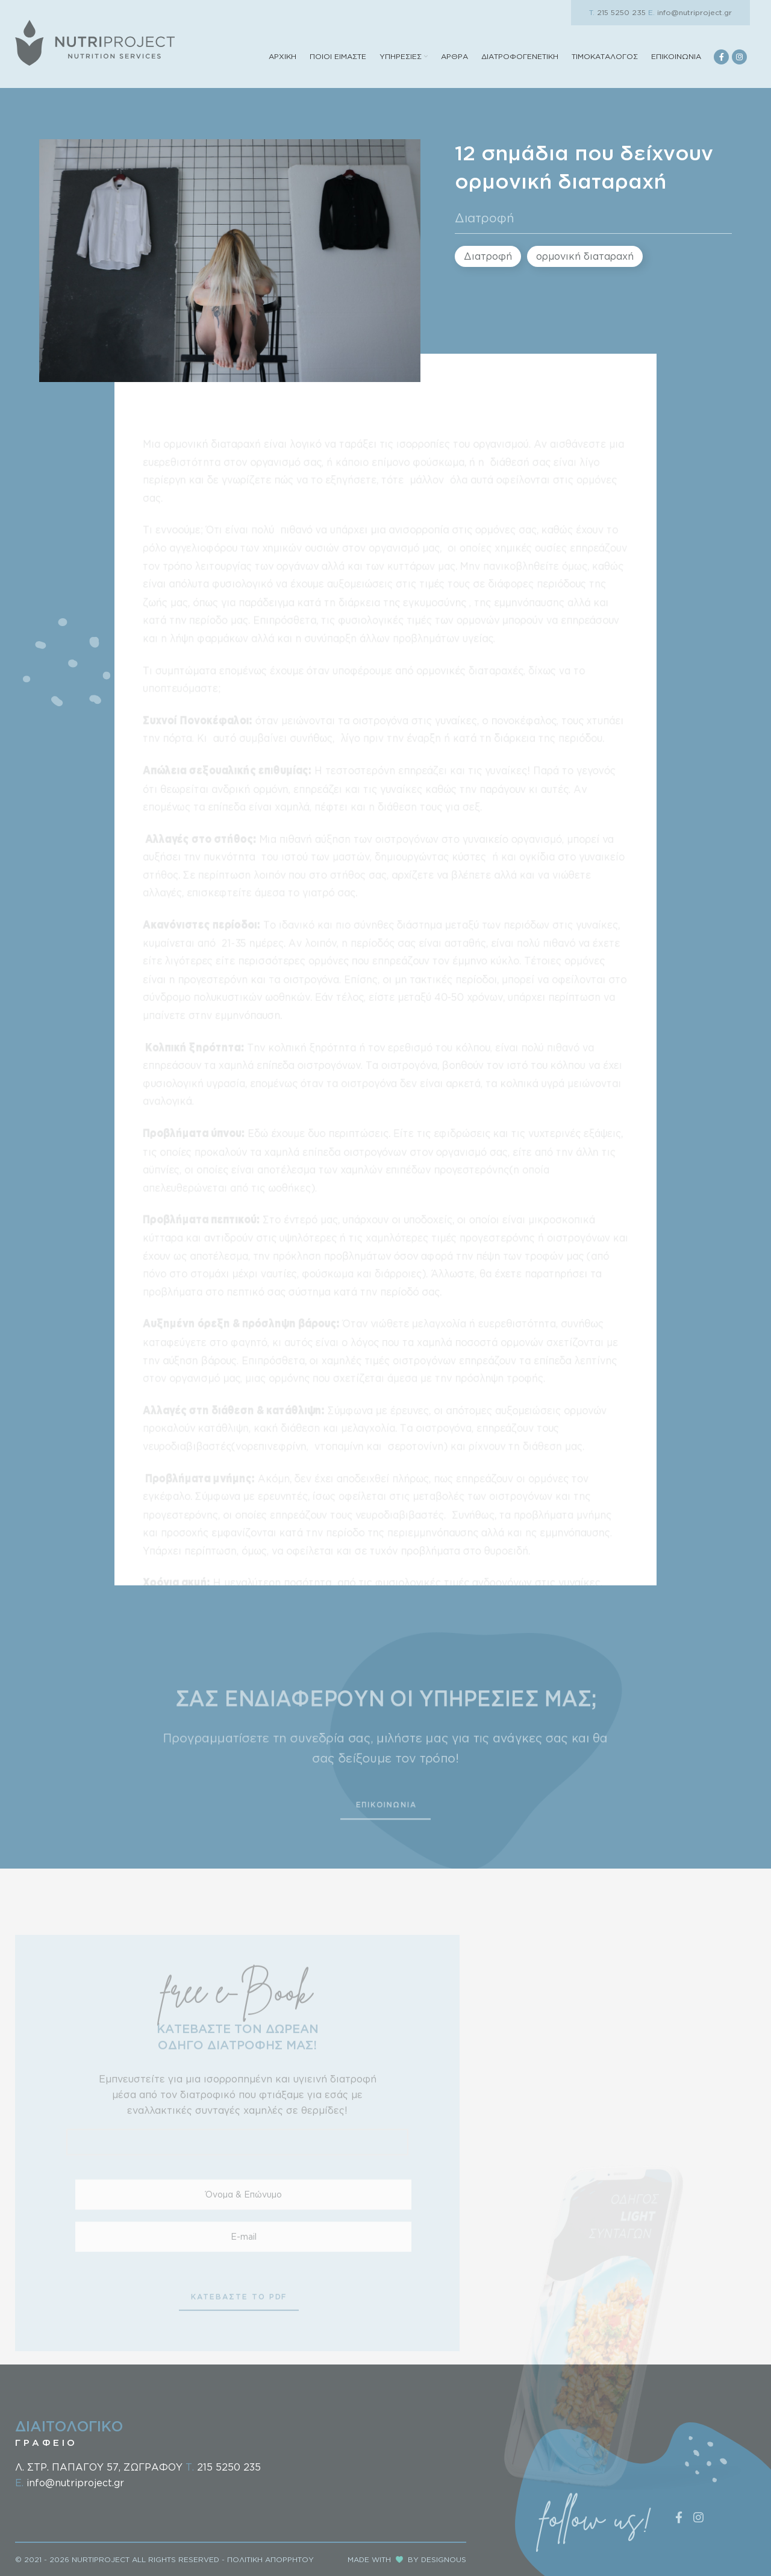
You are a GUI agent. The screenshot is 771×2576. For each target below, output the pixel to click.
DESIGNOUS (443, 2559)
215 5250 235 (617, 12)
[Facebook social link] (721, 56)
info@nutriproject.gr (690, 12)
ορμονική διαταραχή (585, 256)
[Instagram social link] (739, 56)
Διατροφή (484, 217)
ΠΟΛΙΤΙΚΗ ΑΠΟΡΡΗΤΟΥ (270, 2559)
